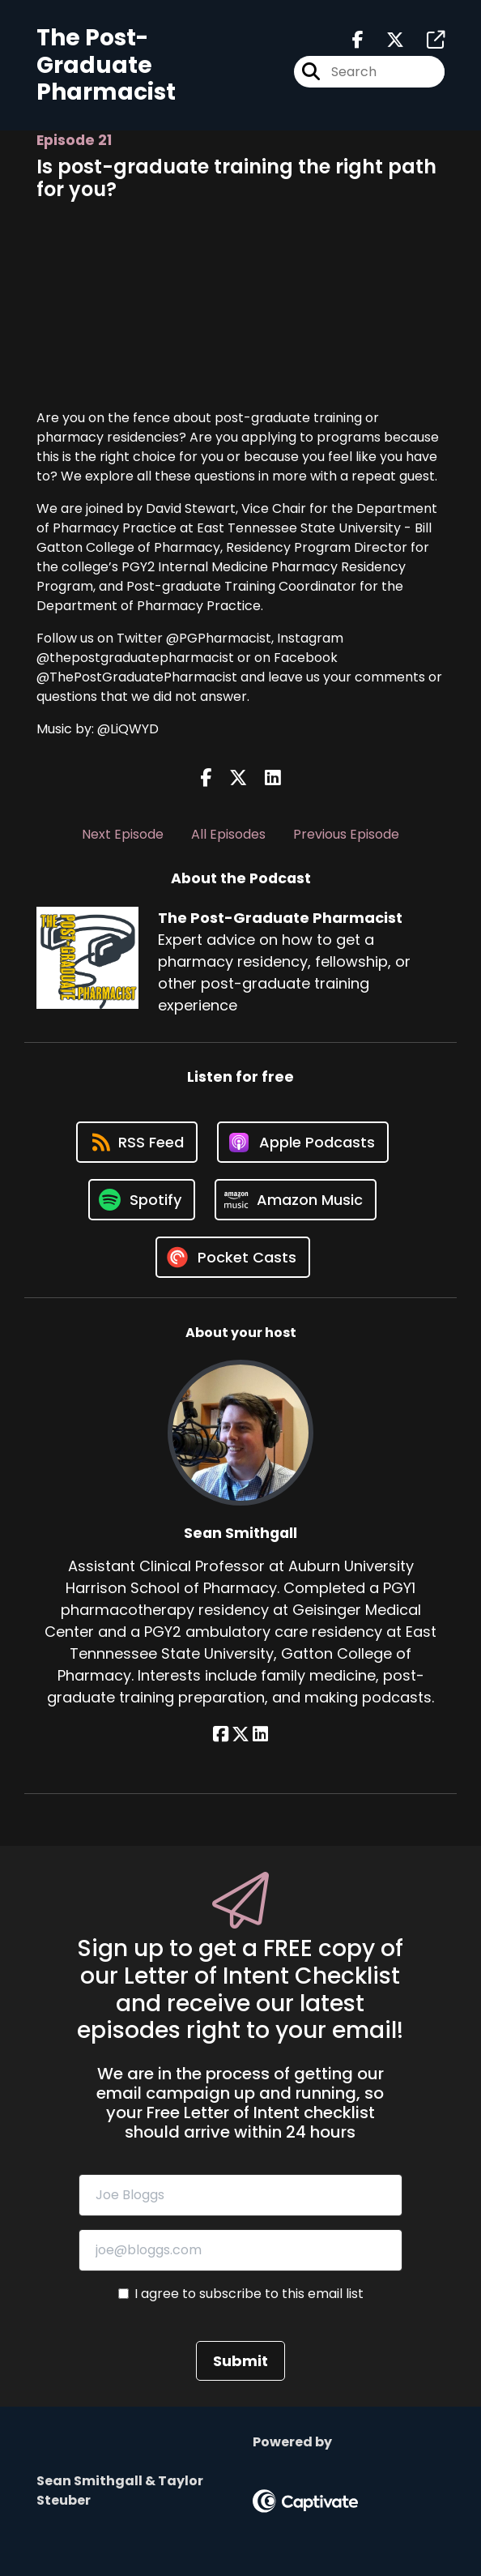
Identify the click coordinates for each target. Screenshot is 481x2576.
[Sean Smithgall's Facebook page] (220, 1734)
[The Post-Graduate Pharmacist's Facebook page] (358, 40)
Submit (240, 2361)
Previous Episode (346, 834)
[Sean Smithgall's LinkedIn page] (260, 1734)
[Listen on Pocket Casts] (232, 1257)
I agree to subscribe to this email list (249, 2293)
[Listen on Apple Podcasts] (303, 1142)
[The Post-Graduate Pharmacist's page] (426, 40)
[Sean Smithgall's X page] (240, 1734)
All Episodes (228, 834)
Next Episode (123, 834)
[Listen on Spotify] (141, 1199)
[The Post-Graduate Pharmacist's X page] (385, 40)
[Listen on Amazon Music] (296, 1199)
